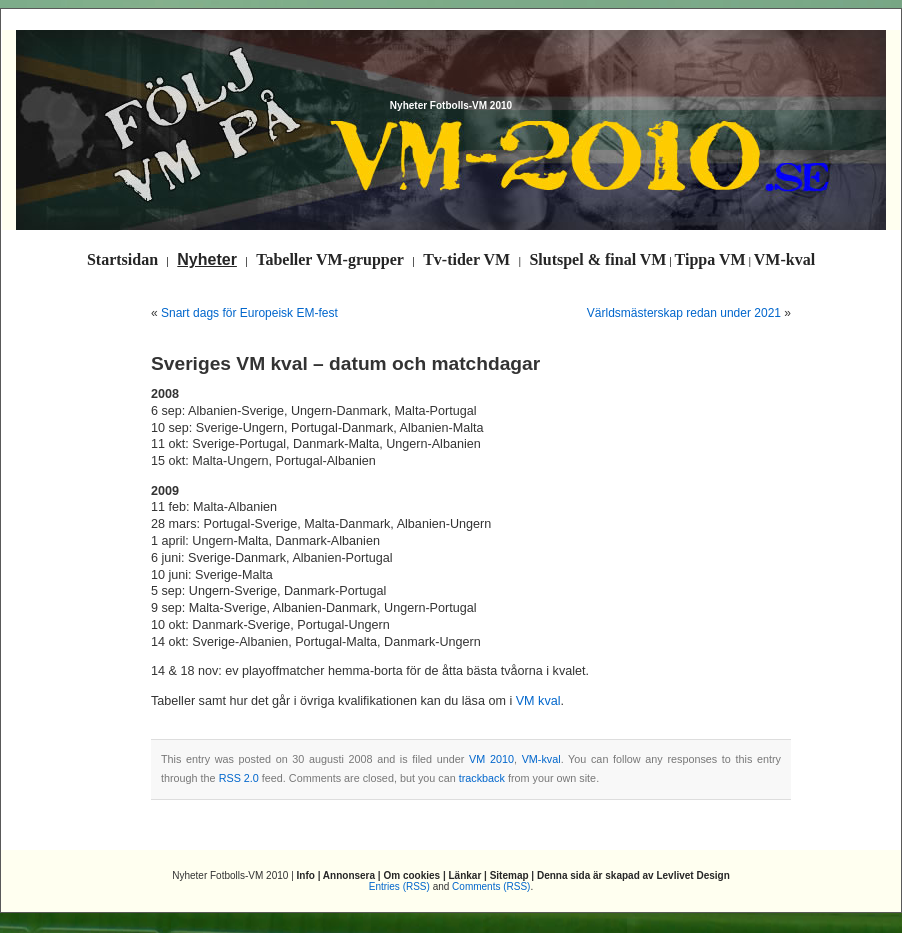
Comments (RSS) (491, 886)
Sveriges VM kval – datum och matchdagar (345, 363)
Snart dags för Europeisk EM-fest (249, 313)
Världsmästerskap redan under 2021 (684, 313)
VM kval (538, 701)
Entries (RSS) (399, 886)
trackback (482, 778)
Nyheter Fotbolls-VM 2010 (451, 105)
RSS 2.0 (239, 778)
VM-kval (541, 759)
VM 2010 (491, 759)
